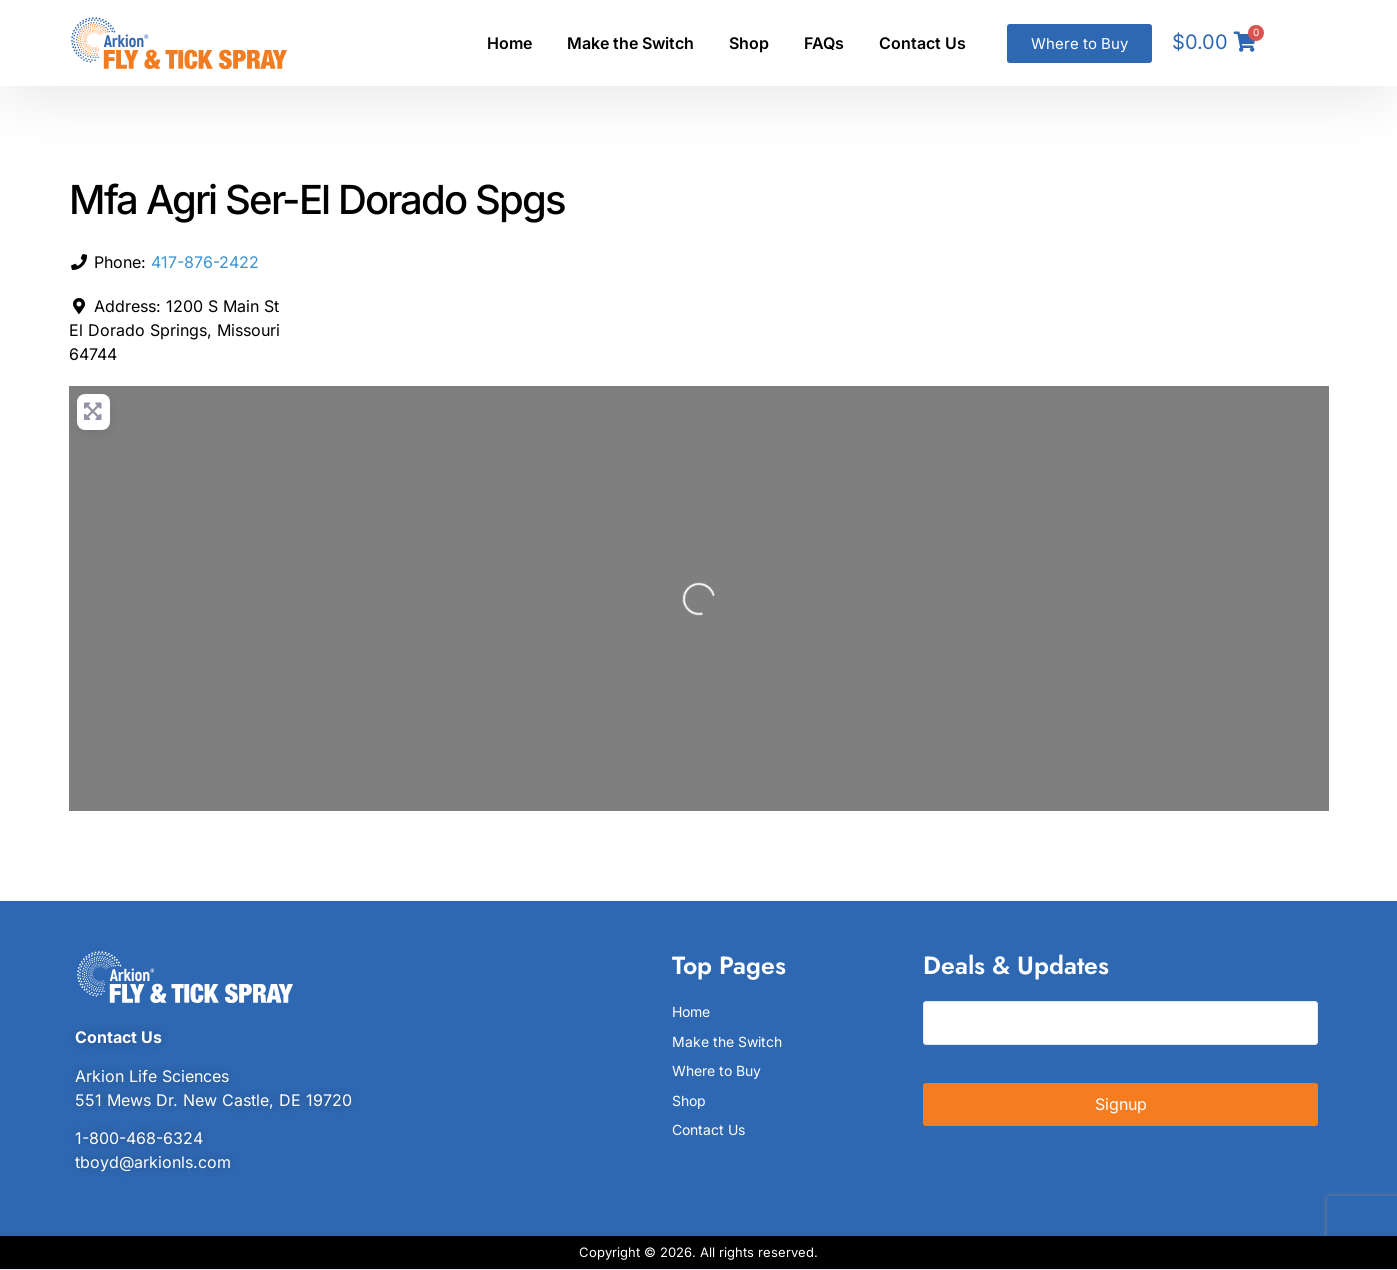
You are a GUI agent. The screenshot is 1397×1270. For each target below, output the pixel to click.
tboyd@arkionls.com (153, 1162)
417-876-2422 (205, 262)
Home (509, 43)
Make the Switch (630, 43)
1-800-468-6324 (139, 1138)
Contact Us (922, 43)
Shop (749, 43)
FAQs (824, 43)
